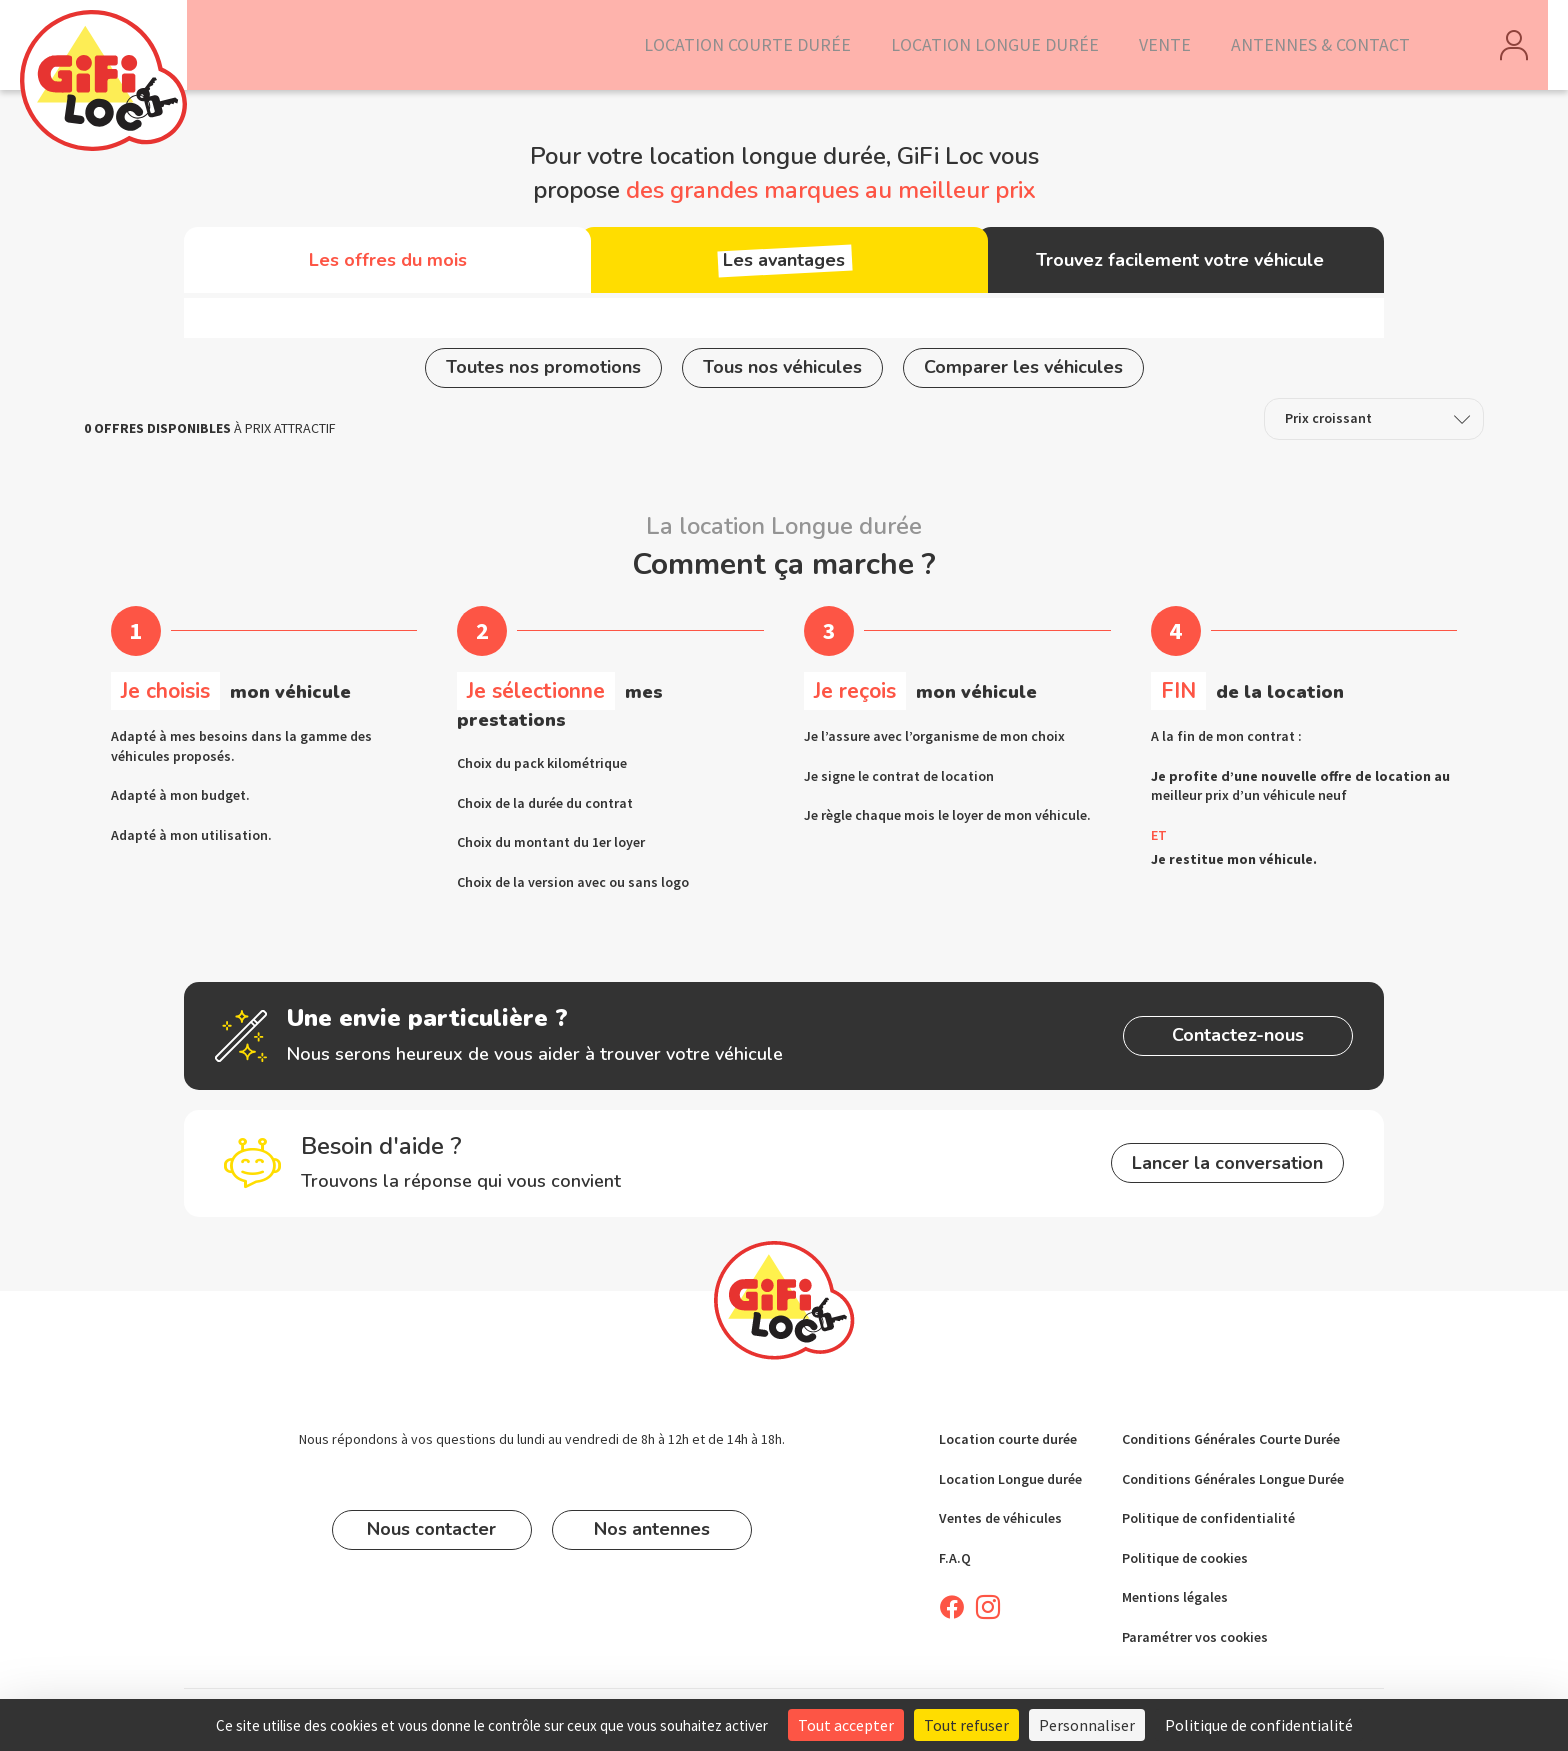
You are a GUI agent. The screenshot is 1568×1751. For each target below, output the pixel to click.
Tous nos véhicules (782, 372)
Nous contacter (431, 1529)
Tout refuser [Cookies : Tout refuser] (966, 1725)
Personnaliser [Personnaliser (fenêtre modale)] (1087, 1725)
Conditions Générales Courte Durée (1231, 1439)
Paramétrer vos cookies (1195, 1637)
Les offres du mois (391, 264)
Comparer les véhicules (1023, 372)
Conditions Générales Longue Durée (1233, 1479)
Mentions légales (1175, 1598)
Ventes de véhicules (1000, 1518)
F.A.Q (955, 1558)
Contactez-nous (1229, 1040)
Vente (1184, 45)
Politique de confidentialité (1208, 1518)
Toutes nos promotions (543, 372)
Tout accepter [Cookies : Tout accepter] (846, 1725)
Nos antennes (652, 1529)
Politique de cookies (1185, 1558)
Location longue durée (1028, 45)
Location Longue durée (1010, 1479)
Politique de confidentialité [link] (1259, 1725)
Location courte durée (802, 45)
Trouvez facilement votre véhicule (1177, 264)
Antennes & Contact (1329, 45)
